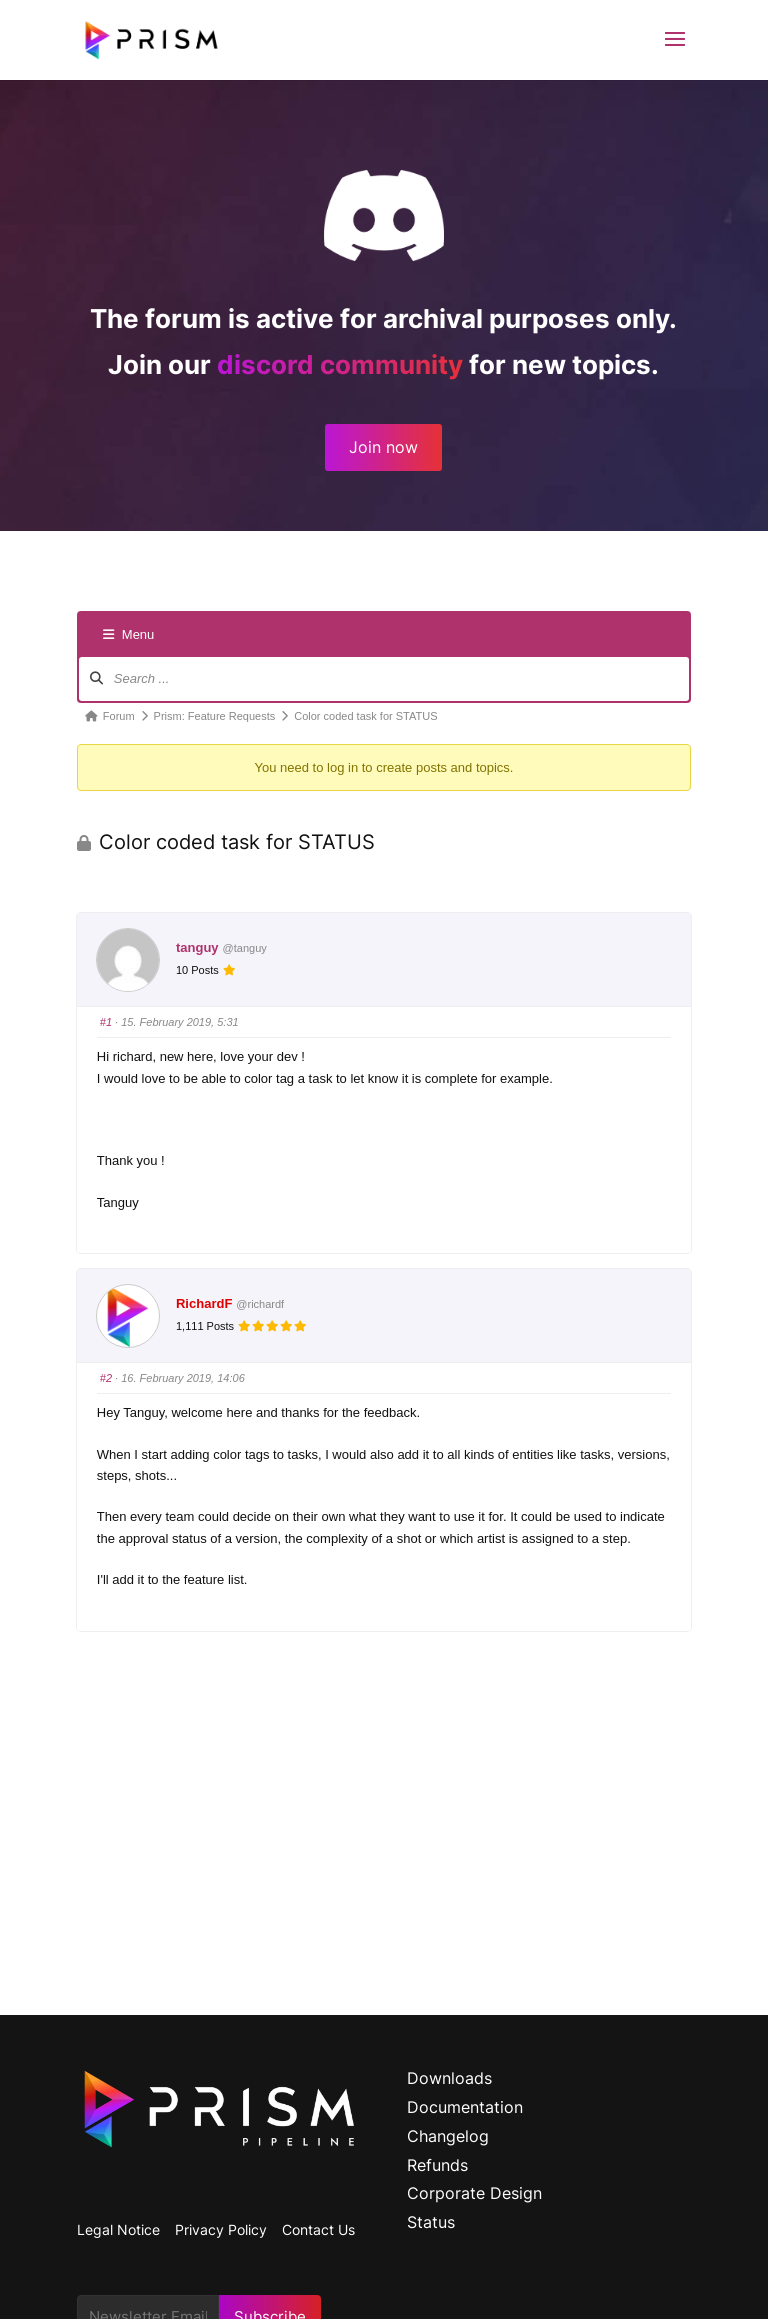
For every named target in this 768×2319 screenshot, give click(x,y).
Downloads (449, 2078)
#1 (106, 1022)
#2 (106, 1378)
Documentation (465, 2107)
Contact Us (318, 2229)
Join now (383, 447)
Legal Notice (118, 2229)
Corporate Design (474, 2193)
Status (431, 2222)
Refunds (437, 2165)
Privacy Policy (221, 2229)
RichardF (204, 1303)
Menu (129, 634)
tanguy (197, 947)
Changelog (448, 2136)
